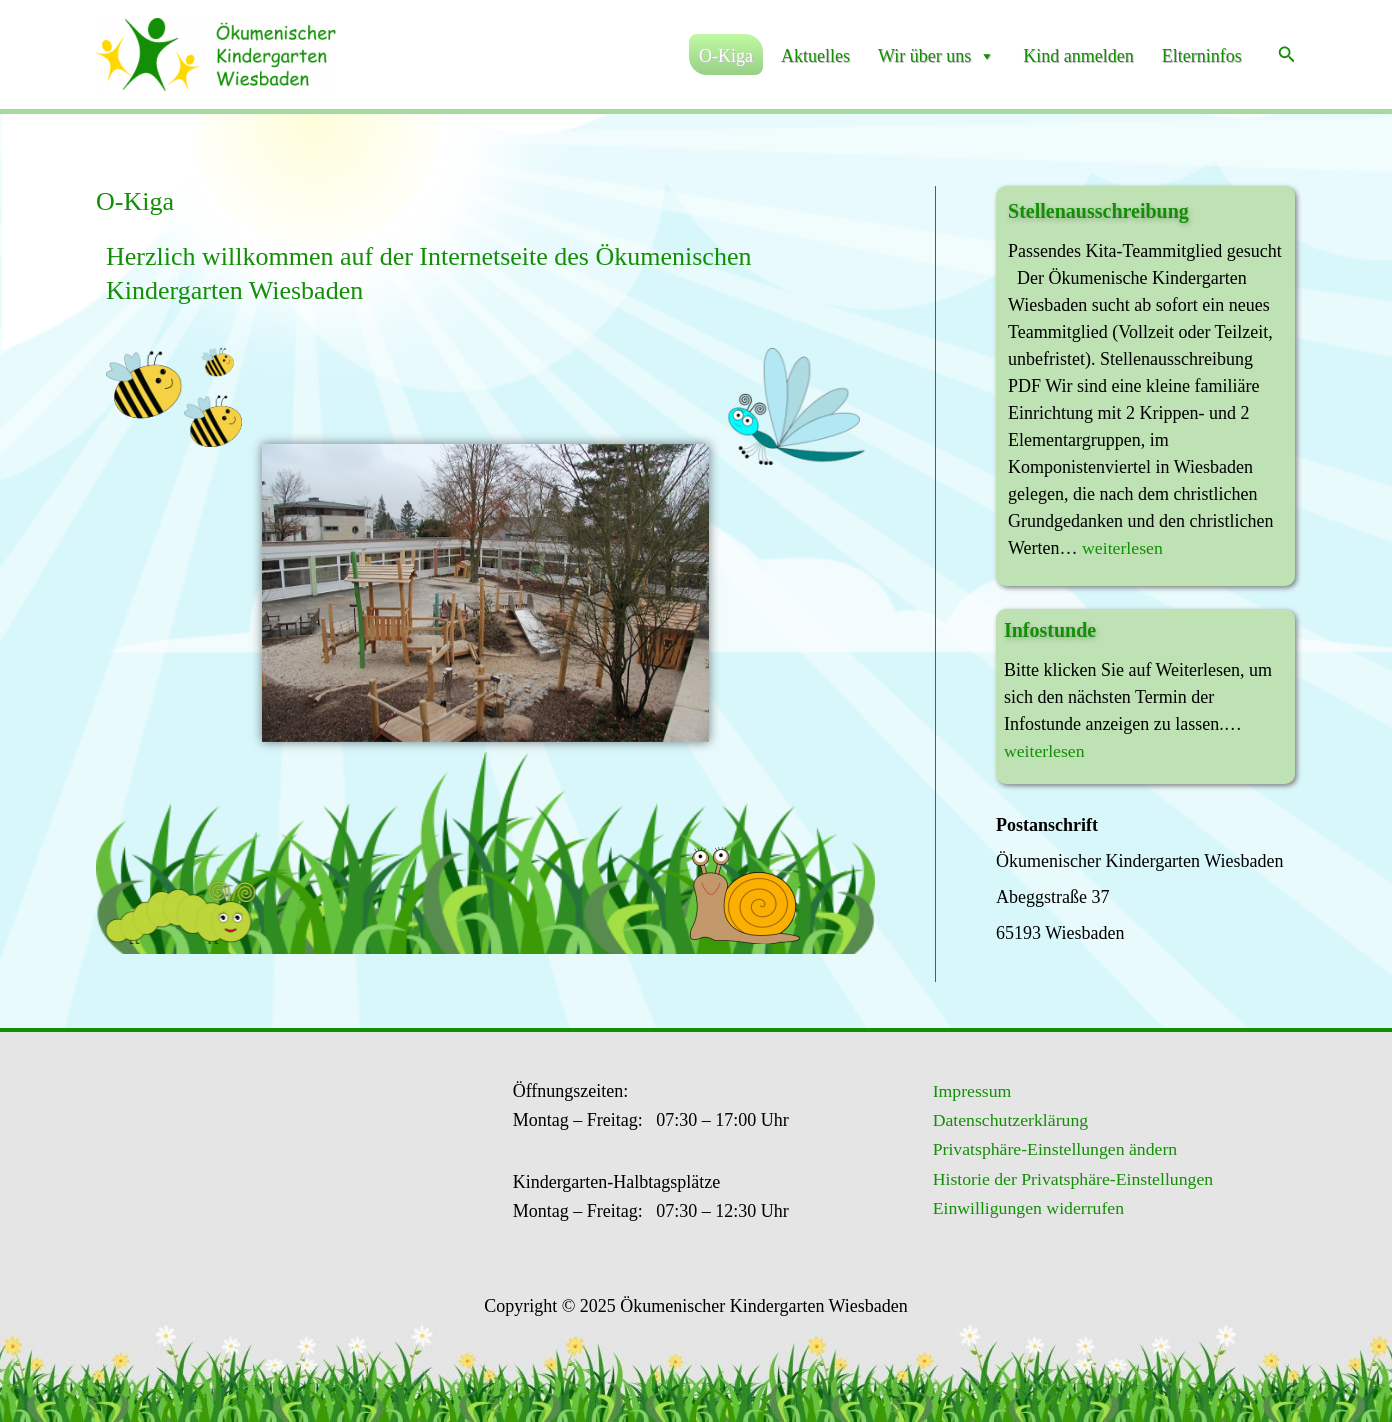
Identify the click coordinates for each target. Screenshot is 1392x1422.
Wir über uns (936, 55)
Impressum (969, 1091)
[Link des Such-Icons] (1287, 55)
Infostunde (1050, 630)
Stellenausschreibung (1098, 211)
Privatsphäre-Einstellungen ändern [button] (1053, 1150)
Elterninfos (1202, 56)
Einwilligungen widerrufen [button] (1026, 1210)
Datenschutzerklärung (1008, 1120)
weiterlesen (1123, 548)
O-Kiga (726, 56)
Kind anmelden (1078, 56)
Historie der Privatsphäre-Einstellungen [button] (1071, 1180)
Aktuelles (815, 56)
